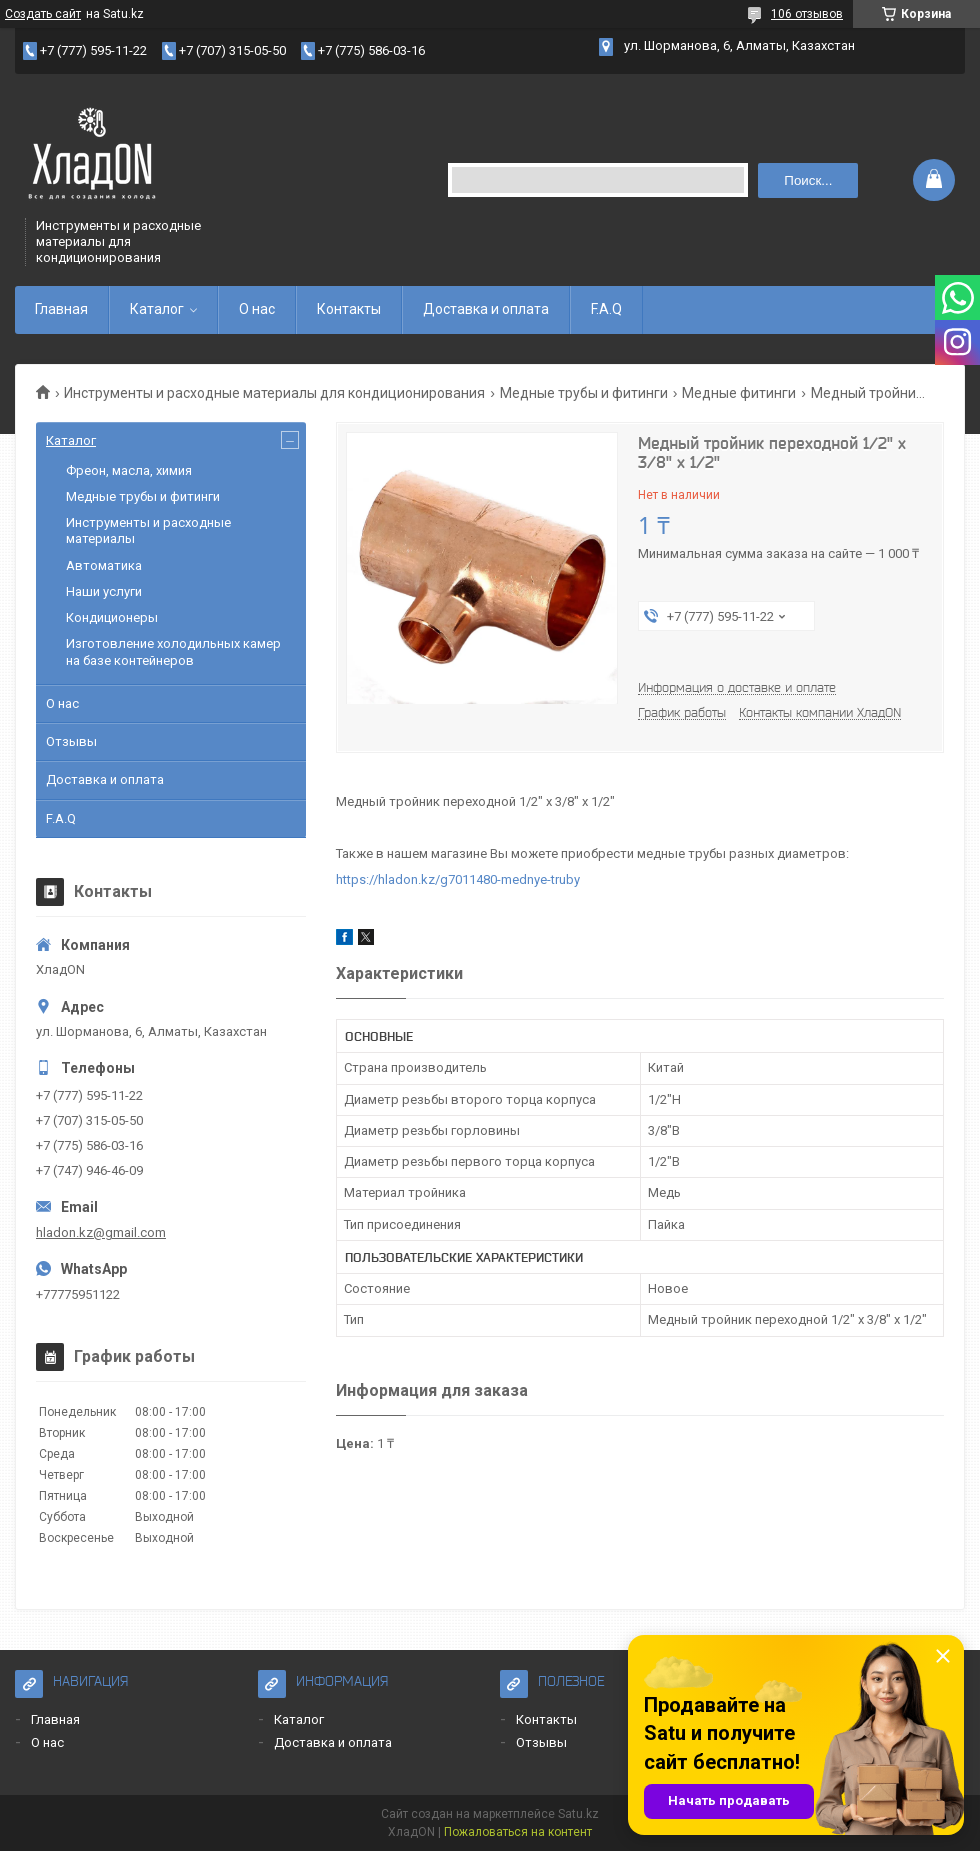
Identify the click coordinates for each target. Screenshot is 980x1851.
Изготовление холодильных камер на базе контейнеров (173, 651)
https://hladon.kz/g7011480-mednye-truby (458, 879)
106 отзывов (807, 14)
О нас (257, 309)
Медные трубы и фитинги (584, 393)
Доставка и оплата (486, 309)
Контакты (349, 309)
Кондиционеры (112, 617)
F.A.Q (606, 309)
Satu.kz (578, 1814)
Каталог (157, 309)
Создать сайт (43, 14)
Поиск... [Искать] (808, 180)
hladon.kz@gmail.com (101, 1232)
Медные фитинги (739, 393)
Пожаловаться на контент (518, 1832)
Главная (61, 309)
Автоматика (104, 565)
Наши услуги (104, 591)
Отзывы (71, 741)
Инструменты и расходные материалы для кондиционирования (274, 393)
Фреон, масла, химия (129, 470)
